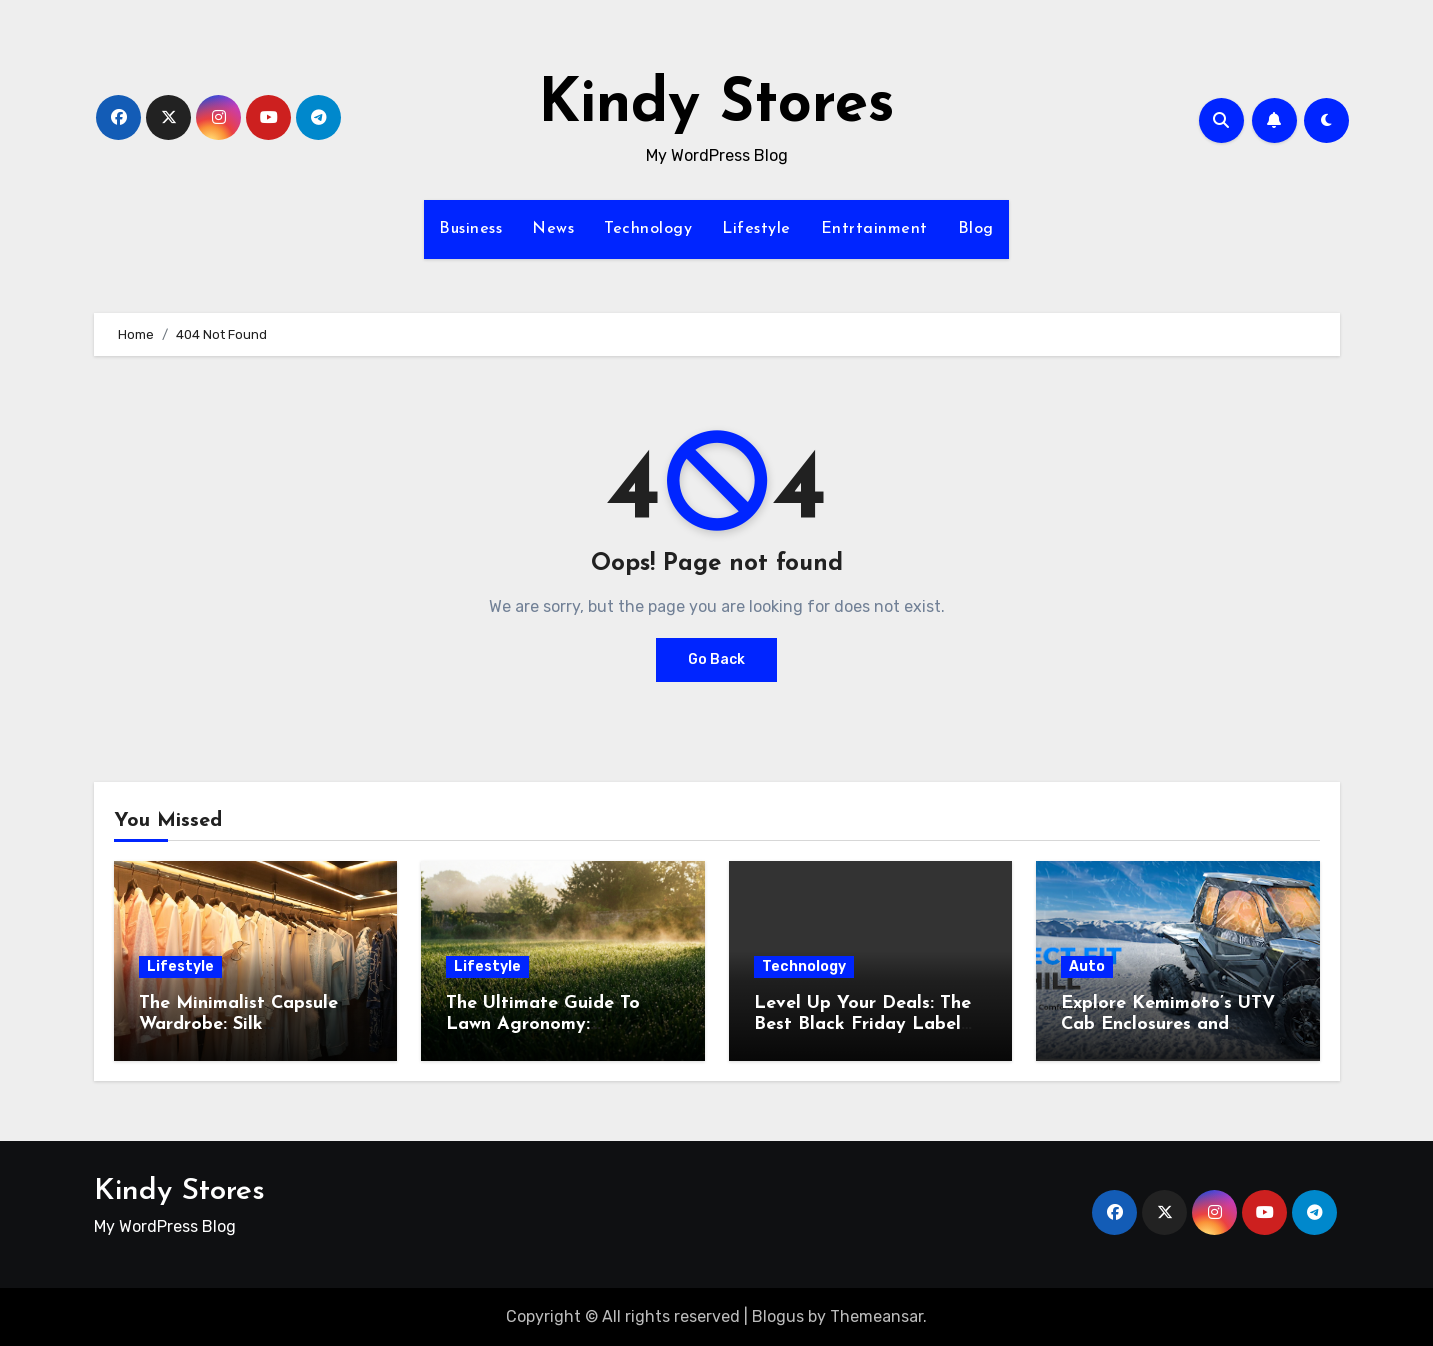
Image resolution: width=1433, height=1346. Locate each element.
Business (470, 229)
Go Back (716, 659)
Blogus (778, 1316)
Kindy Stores (716, 106)
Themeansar (876, 1316)
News (553, 229)
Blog (976, 229)
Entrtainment (874, 229)
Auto (1087, 966)
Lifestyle (756, 229)
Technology (648, 229)
